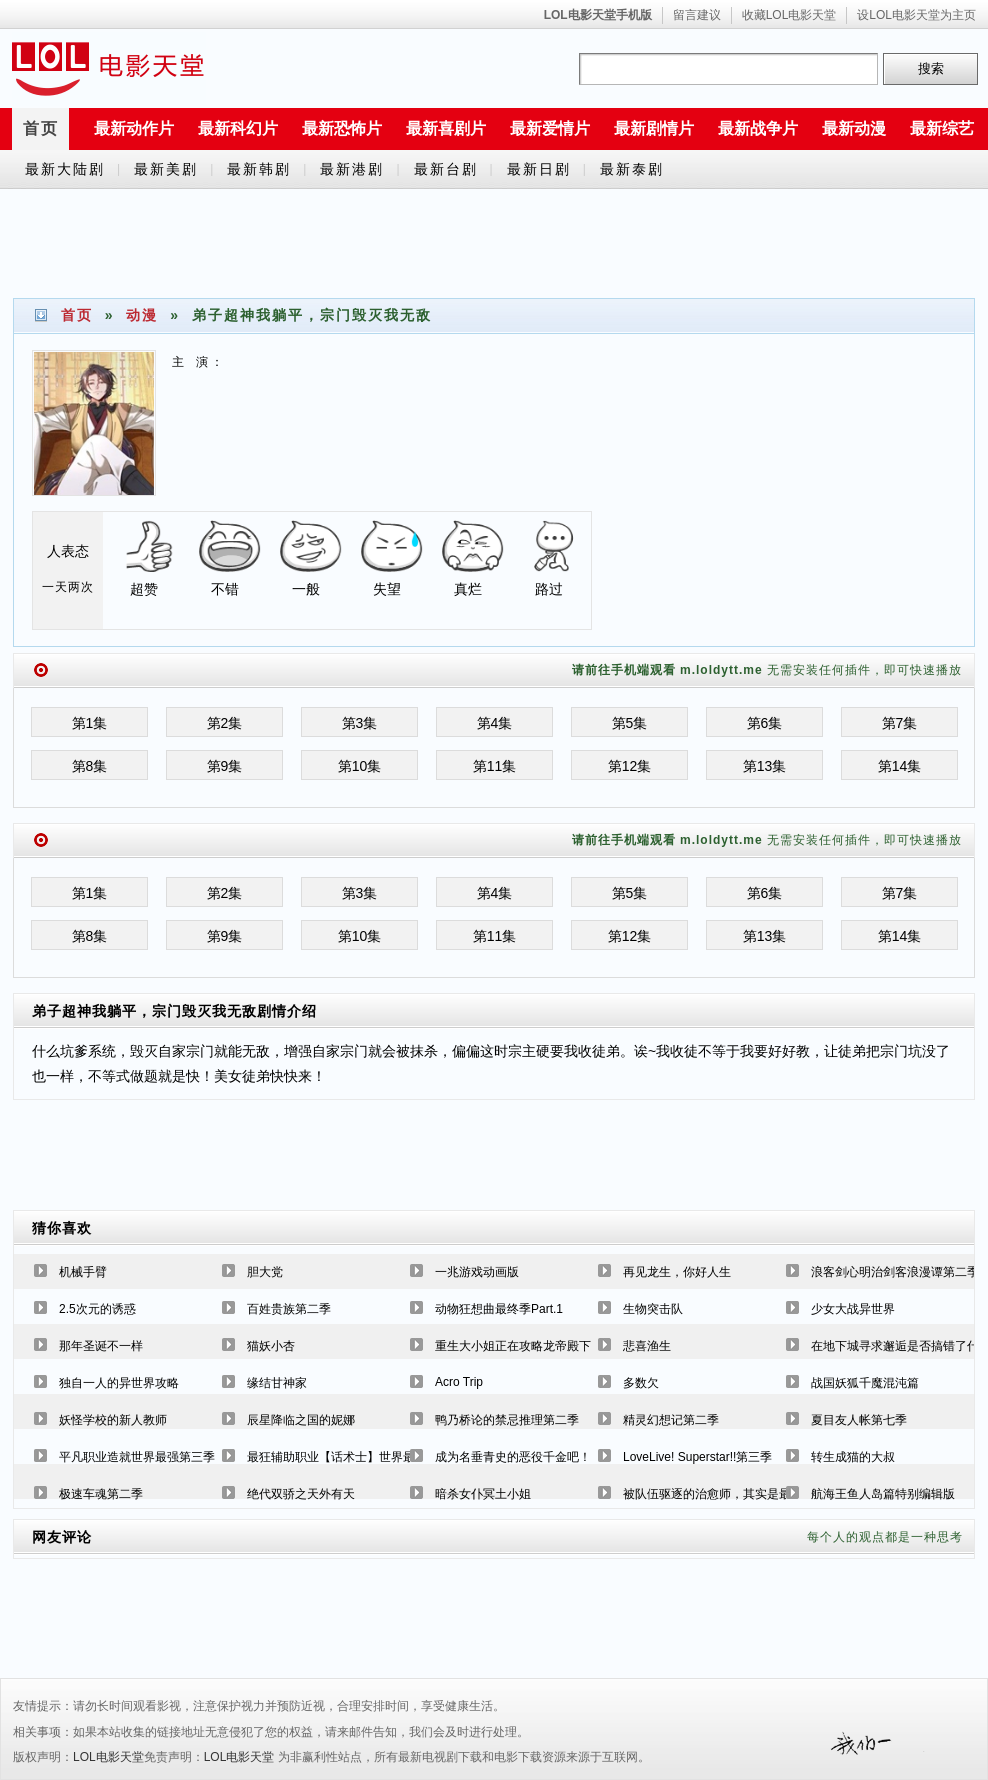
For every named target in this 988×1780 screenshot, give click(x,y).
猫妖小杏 (271, 1346)
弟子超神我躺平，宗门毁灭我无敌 (144, 1011)
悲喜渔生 (647, 1346)
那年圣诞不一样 (101, 1346)
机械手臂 (83, 1272)
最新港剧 (352, 169)
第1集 (90, 723)
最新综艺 (942, 128)
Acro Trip (459, 1382)
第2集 (225, 723)
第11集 (495, 766)
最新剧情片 (654, 128)
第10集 (360, 766)
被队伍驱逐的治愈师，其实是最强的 (719, 1494)
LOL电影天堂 (108, 1757)
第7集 (900, 723)
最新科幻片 (238, 128)
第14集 (900, 766)
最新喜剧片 (446, 128)
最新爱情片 (550, 128)
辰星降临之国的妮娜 (301, 1420)
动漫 (142, 315)
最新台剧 (446, 169)
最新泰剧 (632, 169)
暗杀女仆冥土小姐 (483, 1494)
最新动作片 (134, 128)
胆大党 (265, 1272)
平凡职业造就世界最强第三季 (137, 1457)
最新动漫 (854, 128)
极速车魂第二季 (101, 1494)
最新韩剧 (259, 169)
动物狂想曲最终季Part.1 (499, 1309)
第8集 (90, 766)
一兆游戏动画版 (477, 1272)
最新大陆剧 (65, 169)
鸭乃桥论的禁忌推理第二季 (507, 1420)
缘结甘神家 (277, 1383)
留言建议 (697, 15)
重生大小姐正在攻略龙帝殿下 (513, 1346)
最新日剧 (539, 169)
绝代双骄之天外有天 (301, 1494)
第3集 (360, 723)
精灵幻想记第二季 (671, 1420)
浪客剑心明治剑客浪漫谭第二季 (895, 1272)
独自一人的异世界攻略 (119, 1383)
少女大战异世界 (853, 1309)
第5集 (630, 723)
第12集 (630, 766)
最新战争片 (758, 128)
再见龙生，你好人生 (677, 1272)
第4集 (495, 723)
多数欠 (641, 1383)
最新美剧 (166, 169)
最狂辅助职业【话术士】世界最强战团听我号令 (373, 1457)
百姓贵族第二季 (289, 1309)
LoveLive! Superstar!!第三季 (697, 1457)
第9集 (225, 766)
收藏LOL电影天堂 (789, 15)
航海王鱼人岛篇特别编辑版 (883, 1494)
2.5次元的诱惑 (97, 1309)
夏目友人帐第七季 (859, 1420)
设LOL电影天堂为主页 (916, 15)
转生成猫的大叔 (853, 1457)
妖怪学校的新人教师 (113, 1420)
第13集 (765, 766)
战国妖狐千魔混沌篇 (865, 1383)
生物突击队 (653, 1309)
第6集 (765, 723)
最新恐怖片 (342, 128)
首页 (41, 128)
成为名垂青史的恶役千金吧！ (513, 1457)
